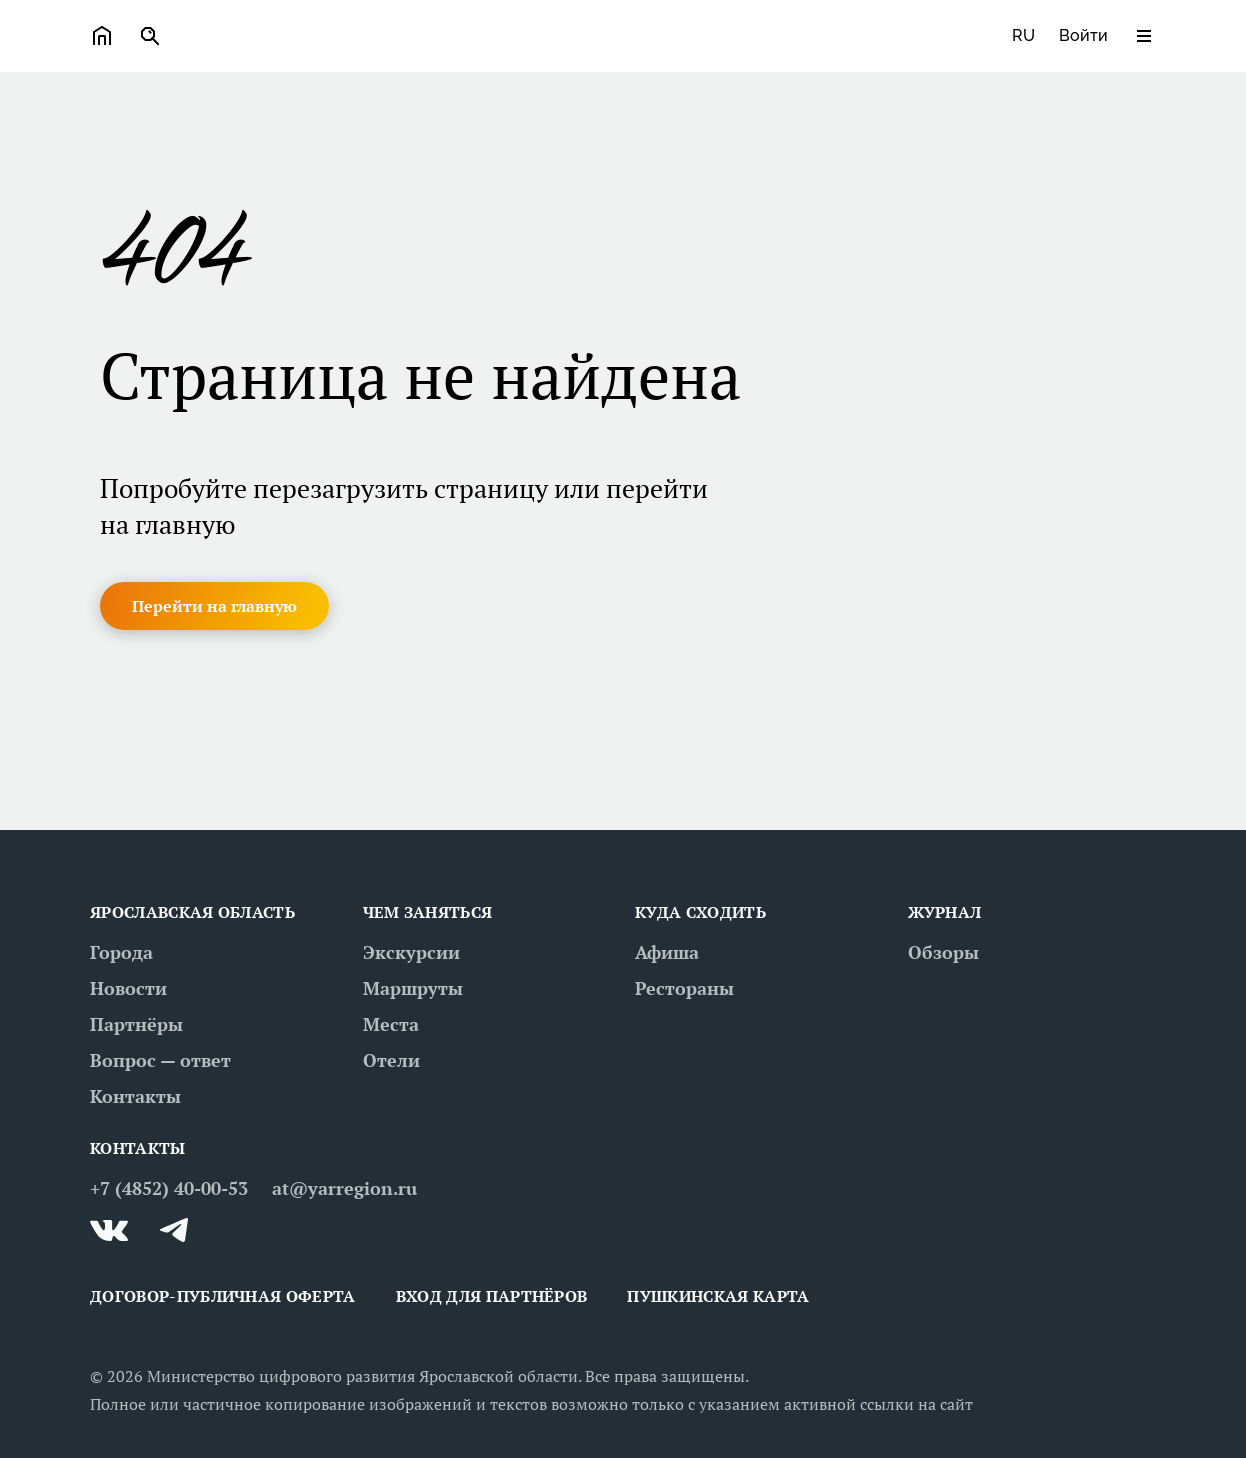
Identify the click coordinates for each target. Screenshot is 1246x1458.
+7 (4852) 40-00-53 (169, 1188)
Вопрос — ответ (160, 1060)
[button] (214, 606)
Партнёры (136, 1024)
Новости (128, 988)
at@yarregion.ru (344, 1188)
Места (391, 1024)
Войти (1083, 35)
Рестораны (684, 988)
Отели (391, 1060)
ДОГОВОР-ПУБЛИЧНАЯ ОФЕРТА (223, 1296)
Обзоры (943, 952)
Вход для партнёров (492, 1296)
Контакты (135, 1096)
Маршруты (413, 988)
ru (1023, 35)
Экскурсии (411, 952)
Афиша (667, 952)
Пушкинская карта (718, 1296)
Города (121, 952)
